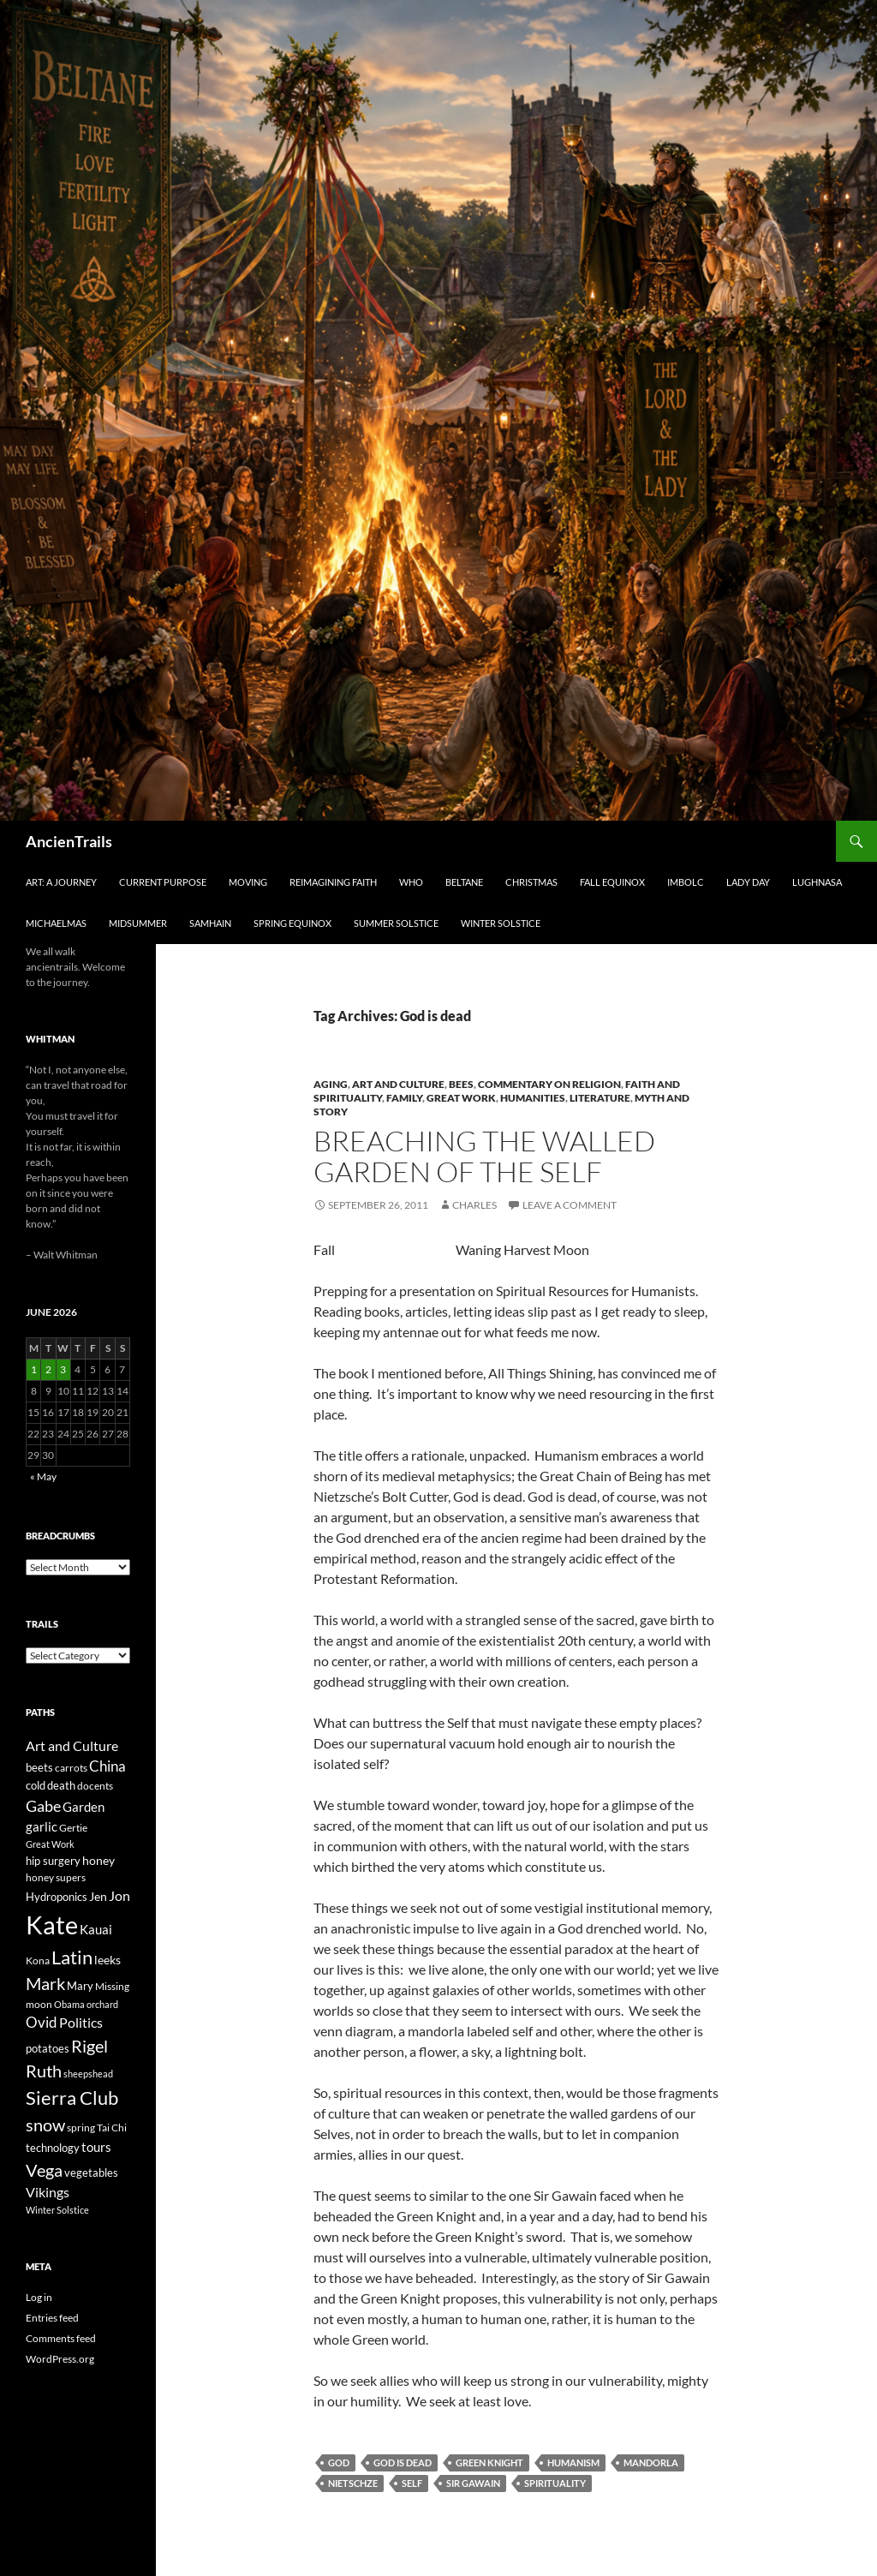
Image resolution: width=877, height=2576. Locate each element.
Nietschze (353, 2483)
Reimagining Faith (333, 882)
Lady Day (748, 882)
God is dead (402, 2462)
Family (404, 1097)
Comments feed (61, 2338)
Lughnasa (817, 882)
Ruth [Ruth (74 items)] (44, 2071)
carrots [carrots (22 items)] (71, 1767)
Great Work (461, 1097)
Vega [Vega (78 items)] (44, 2170)
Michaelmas (56, 923)
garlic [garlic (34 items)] (41, 1827)
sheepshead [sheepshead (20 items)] (88, 2073)
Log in (39, 2297)
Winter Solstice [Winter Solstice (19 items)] (57, 2209)
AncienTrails (69, 841)
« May (43, 1476)
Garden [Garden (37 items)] (83, 1806)
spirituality (555, 2483)
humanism (573, 2462)
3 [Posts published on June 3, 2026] (63, 1369)
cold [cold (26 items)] (35, 1785)
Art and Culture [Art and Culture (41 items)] (72, 1745)
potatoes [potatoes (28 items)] (47, 2048)
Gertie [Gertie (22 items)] (73, 1827)
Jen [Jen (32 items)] (98, 1896)
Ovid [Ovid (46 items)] (41, 2022)
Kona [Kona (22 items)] (38, 1960)
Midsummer (138, 923)
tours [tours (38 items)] (96, 2147)
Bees (461, 1084)
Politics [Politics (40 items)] (81, 2022)
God (338, 2462)
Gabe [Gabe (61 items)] (43, 1805)
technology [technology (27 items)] (53, 2148)
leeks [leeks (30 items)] (107, 1959)
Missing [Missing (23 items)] (112, 1986)
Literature (600, 1097)
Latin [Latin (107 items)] (71, 1957)
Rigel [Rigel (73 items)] (89, 2046)
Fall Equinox (612, 882)
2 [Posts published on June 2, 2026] (48, 1369)
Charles (474, 1204)
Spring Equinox (292, 923)
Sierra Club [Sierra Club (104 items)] (72, 2097)
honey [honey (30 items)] (98, 1860)
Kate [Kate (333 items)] (52, 1924)
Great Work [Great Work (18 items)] (50, 1844)
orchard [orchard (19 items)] (102, 2004)
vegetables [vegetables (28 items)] (91, 2172)
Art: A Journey (61, 882)
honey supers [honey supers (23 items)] (56, 1877)
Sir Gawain (473, 2483)
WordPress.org (60, 2358)
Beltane (464, 882)
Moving (248, 882)
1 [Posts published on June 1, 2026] (34, 1369)
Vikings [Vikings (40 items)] (47, 2192)
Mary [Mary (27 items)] (80, 1986)
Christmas (531, 882)
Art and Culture (398, 1084)
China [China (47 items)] (107, 1766)
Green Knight (489, 2462)
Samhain (210, 923)
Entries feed (52, 2317)
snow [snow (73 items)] (45, 2125)
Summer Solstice (396, 923)
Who (411, 882)
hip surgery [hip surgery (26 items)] (53, 1861)
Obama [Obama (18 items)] (69, 2004)
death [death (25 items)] (61, 1785)
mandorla (650, 2462)
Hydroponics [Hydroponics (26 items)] (56, 1897)
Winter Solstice (500, 923)
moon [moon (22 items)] (39, 2004)
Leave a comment (569, 1204)
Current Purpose (162, 882)
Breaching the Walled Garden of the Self (484, 1156)
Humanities (532, 1097)
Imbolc (685, 882)
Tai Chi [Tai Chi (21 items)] (112, 2127)
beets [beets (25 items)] (39, 1767)
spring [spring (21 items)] (81, 2127)
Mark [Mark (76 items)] (45, 1983)
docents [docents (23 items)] (95, 1785)
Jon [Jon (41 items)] (119, 1895)
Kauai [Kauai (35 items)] (96, 1929)
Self (412, 2483)
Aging (330, 1084)
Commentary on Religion (549, 1084)
